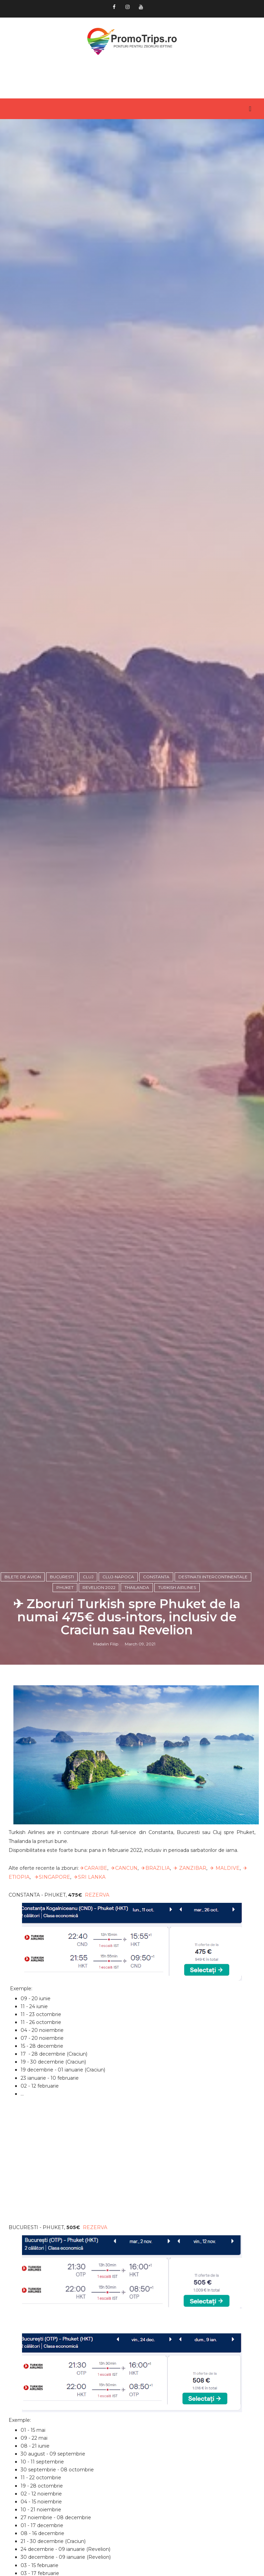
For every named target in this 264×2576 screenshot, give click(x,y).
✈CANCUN (124, 1868)
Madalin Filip (105, 1643)
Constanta (156, 1576)
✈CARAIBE (93, 1868)
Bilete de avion (22, 1576)
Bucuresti (62, 1576)
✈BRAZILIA (155, 1868)
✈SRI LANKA (90, 1877)
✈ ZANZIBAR (190, 1868)
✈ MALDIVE (225, 1868)
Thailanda (136, 1587)
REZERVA (97, 1895)
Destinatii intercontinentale (213, 1576)
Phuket (65, 1587)
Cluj (88, 1576)
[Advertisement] (132, 2166)
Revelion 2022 (99, 1587)
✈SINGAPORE (52, 1877)
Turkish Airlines (177, 1587)
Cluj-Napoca (118, 1576)
